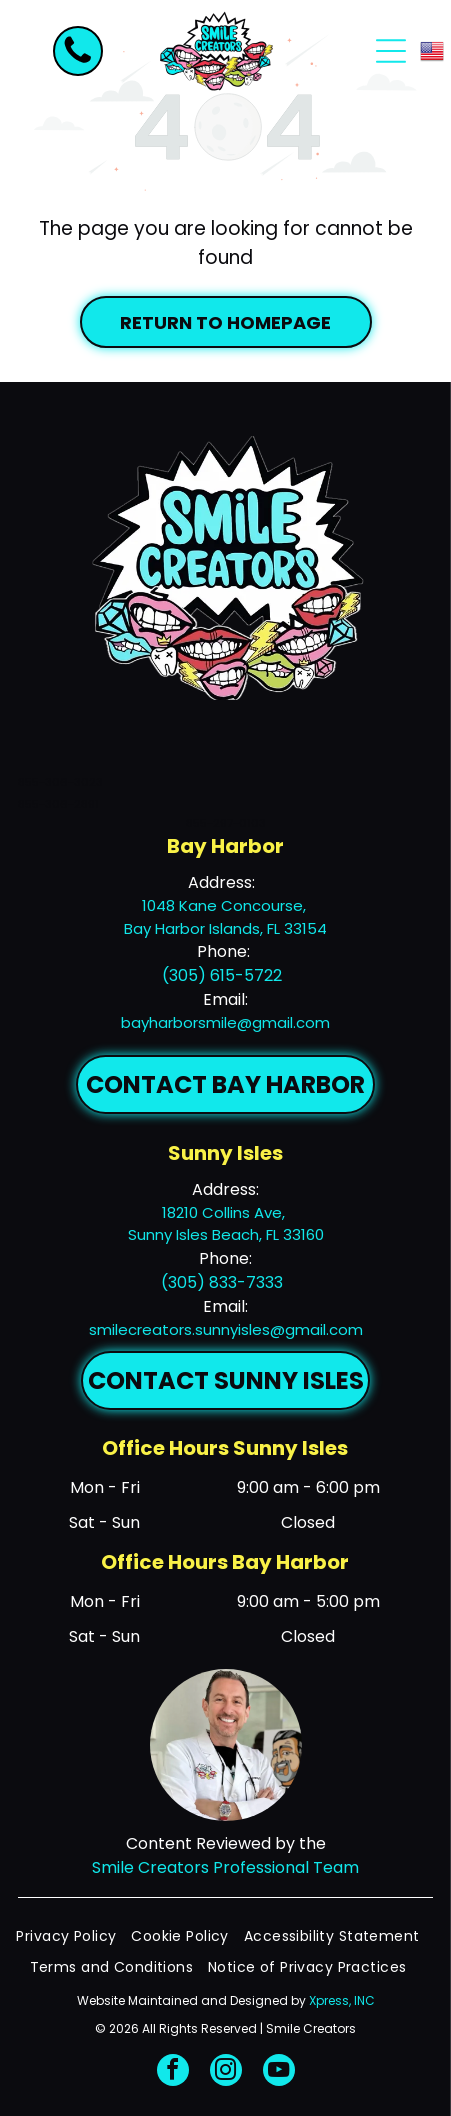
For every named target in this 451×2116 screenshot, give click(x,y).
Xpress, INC (342, 2000)
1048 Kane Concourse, (226, 905)
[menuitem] (73, 1936)
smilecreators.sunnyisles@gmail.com (226, 1329)
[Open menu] (391, 51)
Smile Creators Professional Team (225, 1867)
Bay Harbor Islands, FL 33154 (225, 928)
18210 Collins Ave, (225, 1212)
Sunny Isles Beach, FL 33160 (226, 1234)
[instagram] (226, 2072)
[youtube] (279, 2072)
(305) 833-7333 (222, 1282)
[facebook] (173, 2072)
